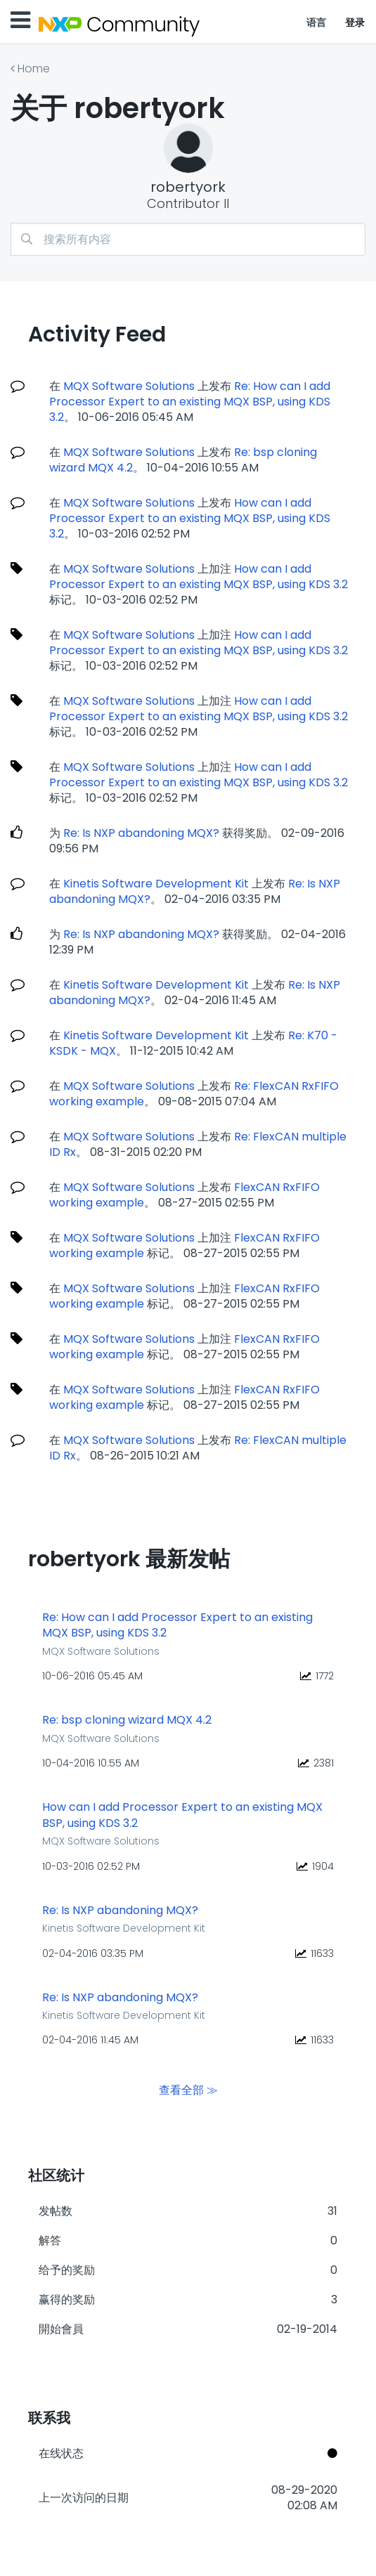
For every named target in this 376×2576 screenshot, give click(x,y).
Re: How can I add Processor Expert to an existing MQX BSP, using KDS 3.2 (189, 401)
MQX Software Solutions (129, 386)
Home (34, 68)
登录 (355, 22)
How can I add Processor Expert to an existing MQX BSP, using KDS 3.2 (189, 518)
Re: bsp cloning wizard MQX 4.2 (127, 1720)
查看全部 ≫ (188, 2089)
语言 (316, 22)
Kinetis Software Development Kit (156, 884)
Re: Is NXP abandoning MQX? (141, 833)
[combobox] (188, 239)
